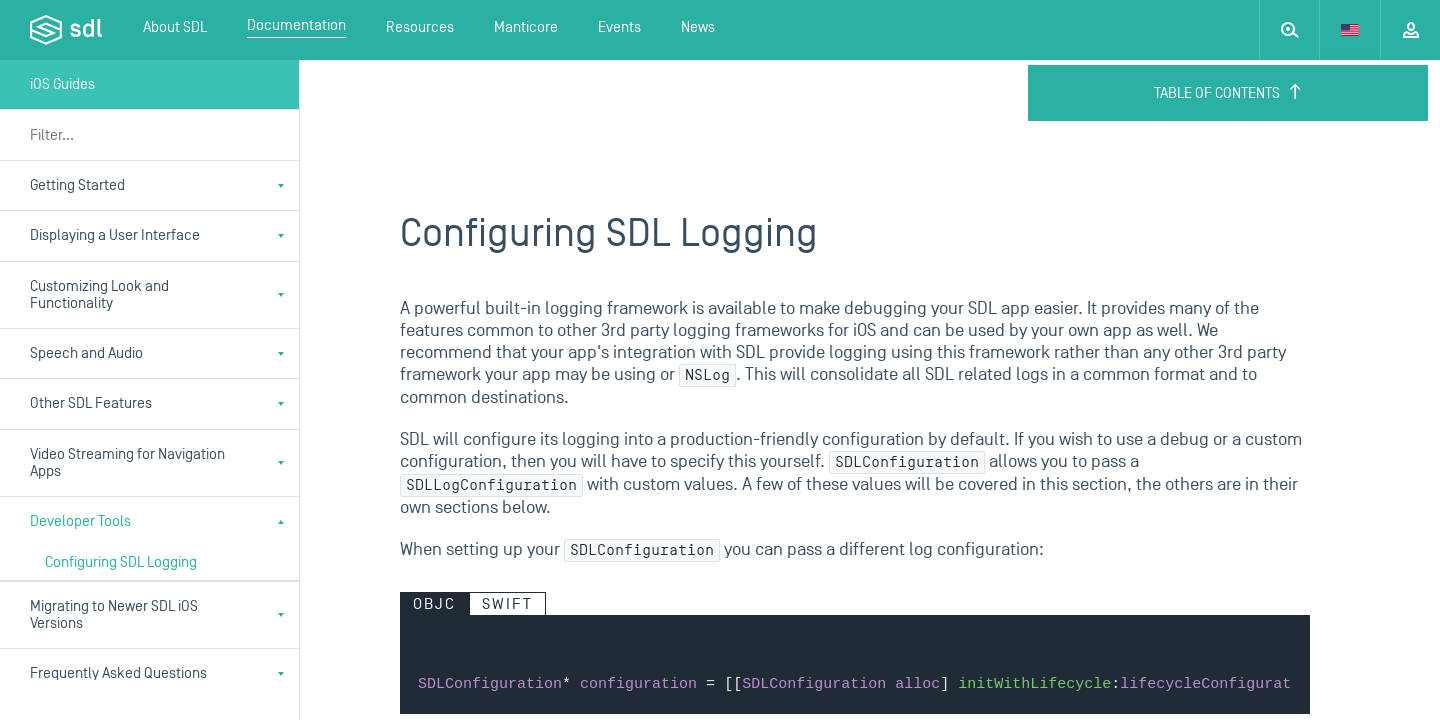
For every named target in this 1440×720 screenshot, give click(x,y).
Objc (434, 604)
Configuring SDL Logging (121, 562)
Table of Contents (1228, 93)
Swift (507, 604)
